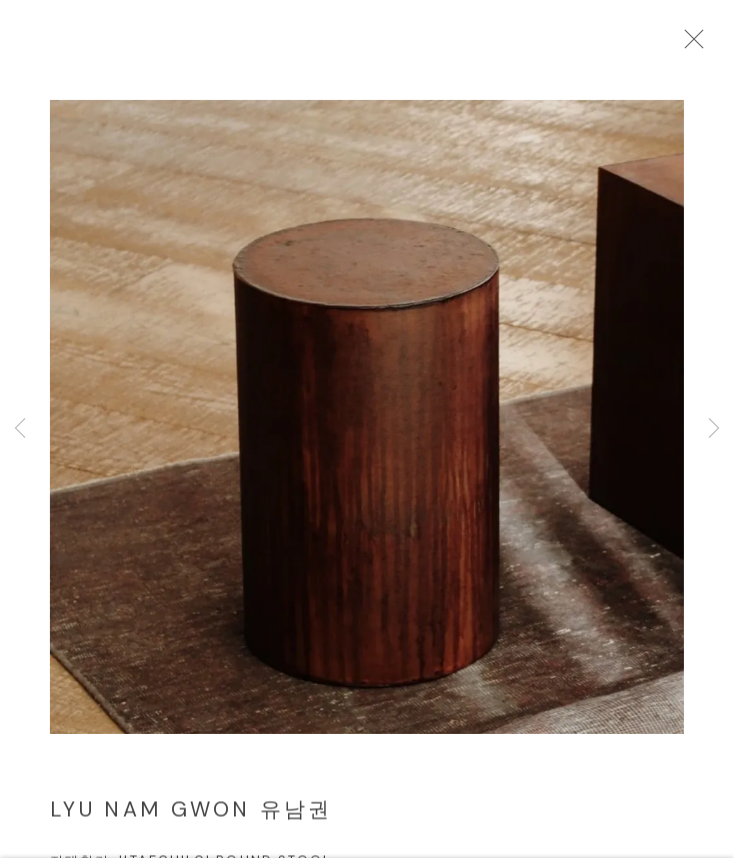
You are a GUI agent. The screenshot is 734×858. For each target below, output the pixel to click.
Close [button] (713, 45)
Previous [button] (20, 429)
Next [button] (714, 429)
